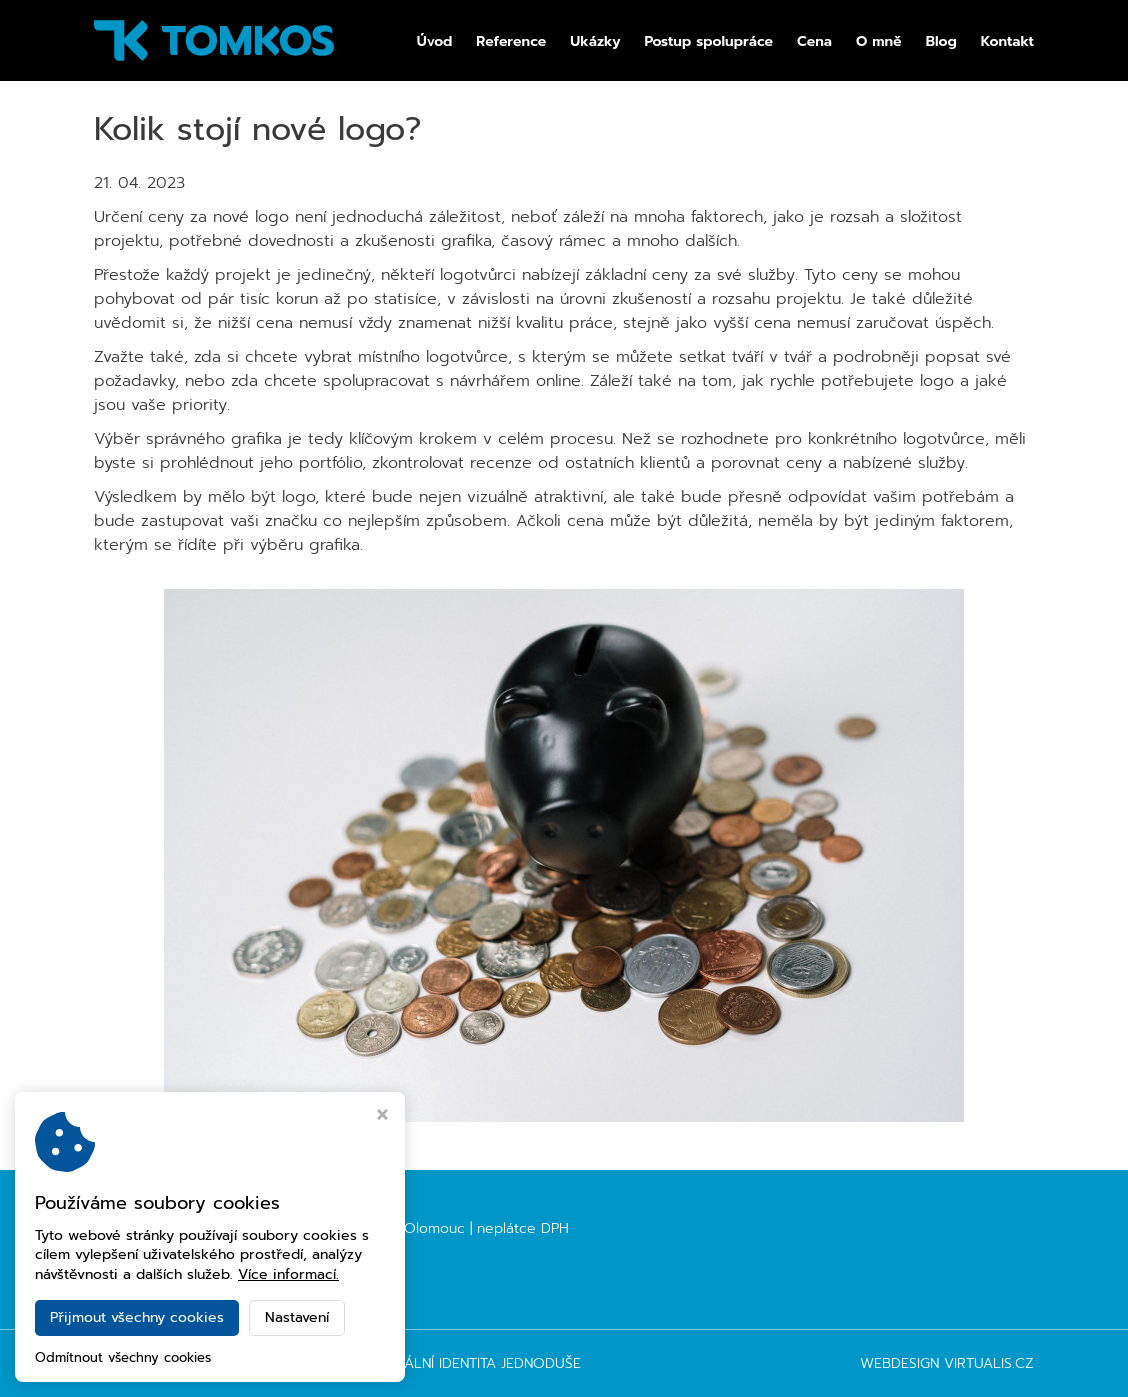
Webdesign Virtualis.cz (947, 1363)
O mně (879, 42)
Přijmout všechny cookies (137, 1317)
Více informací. (288, 1274)
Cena (814, 42)
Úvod (435, 42)
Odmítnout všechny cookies (123, 1358)
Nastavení (297, 1317)
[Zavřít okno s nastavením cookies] (382, 1117)
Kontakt (1007, 42)
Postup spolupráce (709, 42)
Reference (511, 42)
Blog (941, 42)
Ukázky (595, 42)
